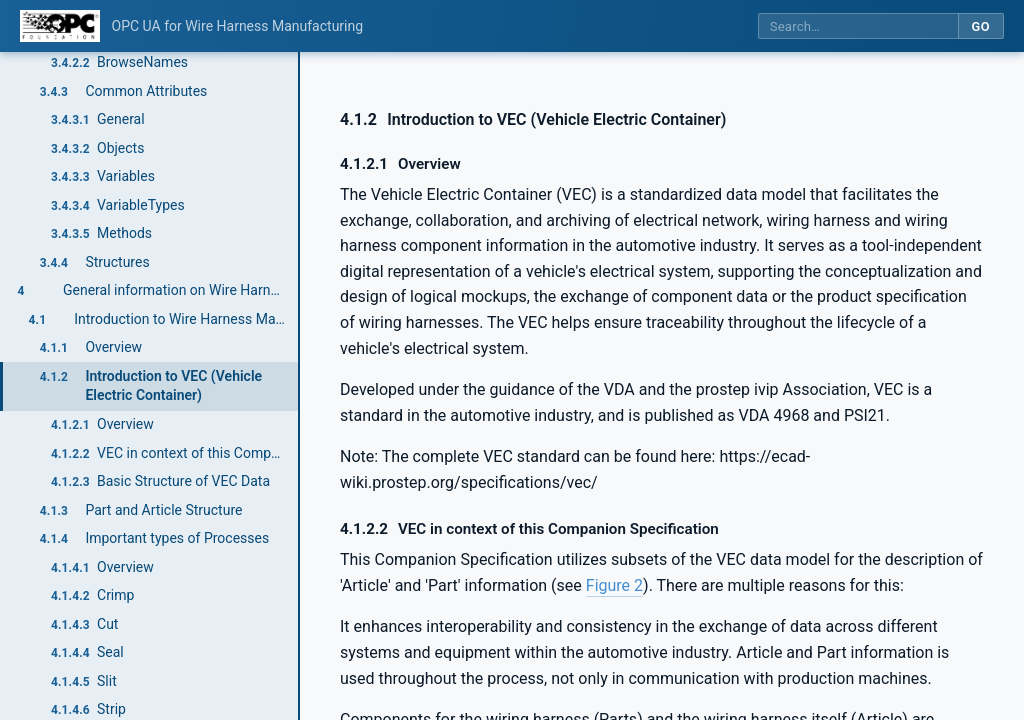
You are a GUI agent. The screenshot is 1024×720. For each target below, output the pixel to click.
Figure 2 (614, 585)
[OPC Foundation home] (60, 26)
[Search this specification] (858, 26)
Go (980, 26)
